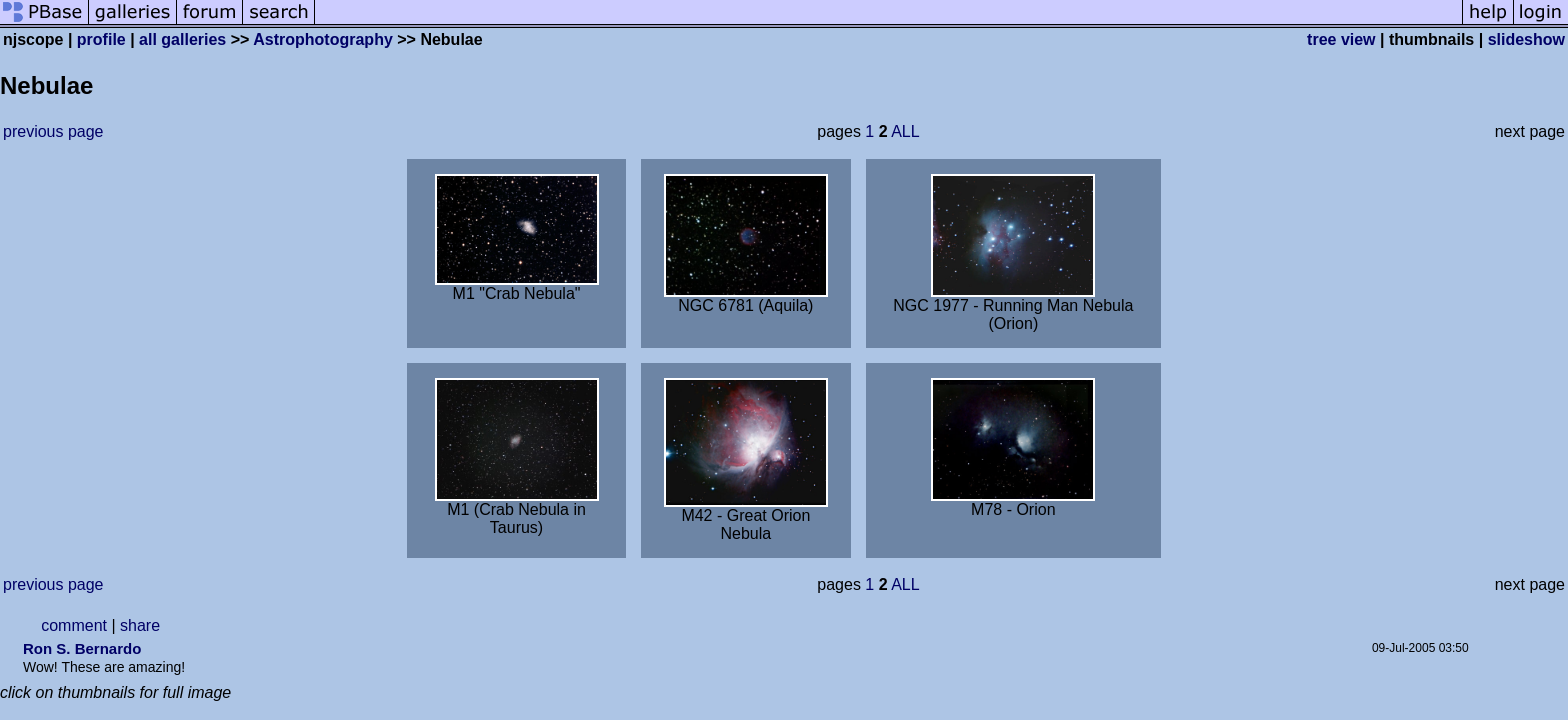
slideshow (1526, 39)
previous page (53, 131)
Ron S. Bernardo (82, 648)
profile (101, 39)
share (140, 625)
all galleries (182, 39)
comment (74, 625)
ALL (905, 131)
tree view (1341, 39)
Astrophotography (323, 39)
